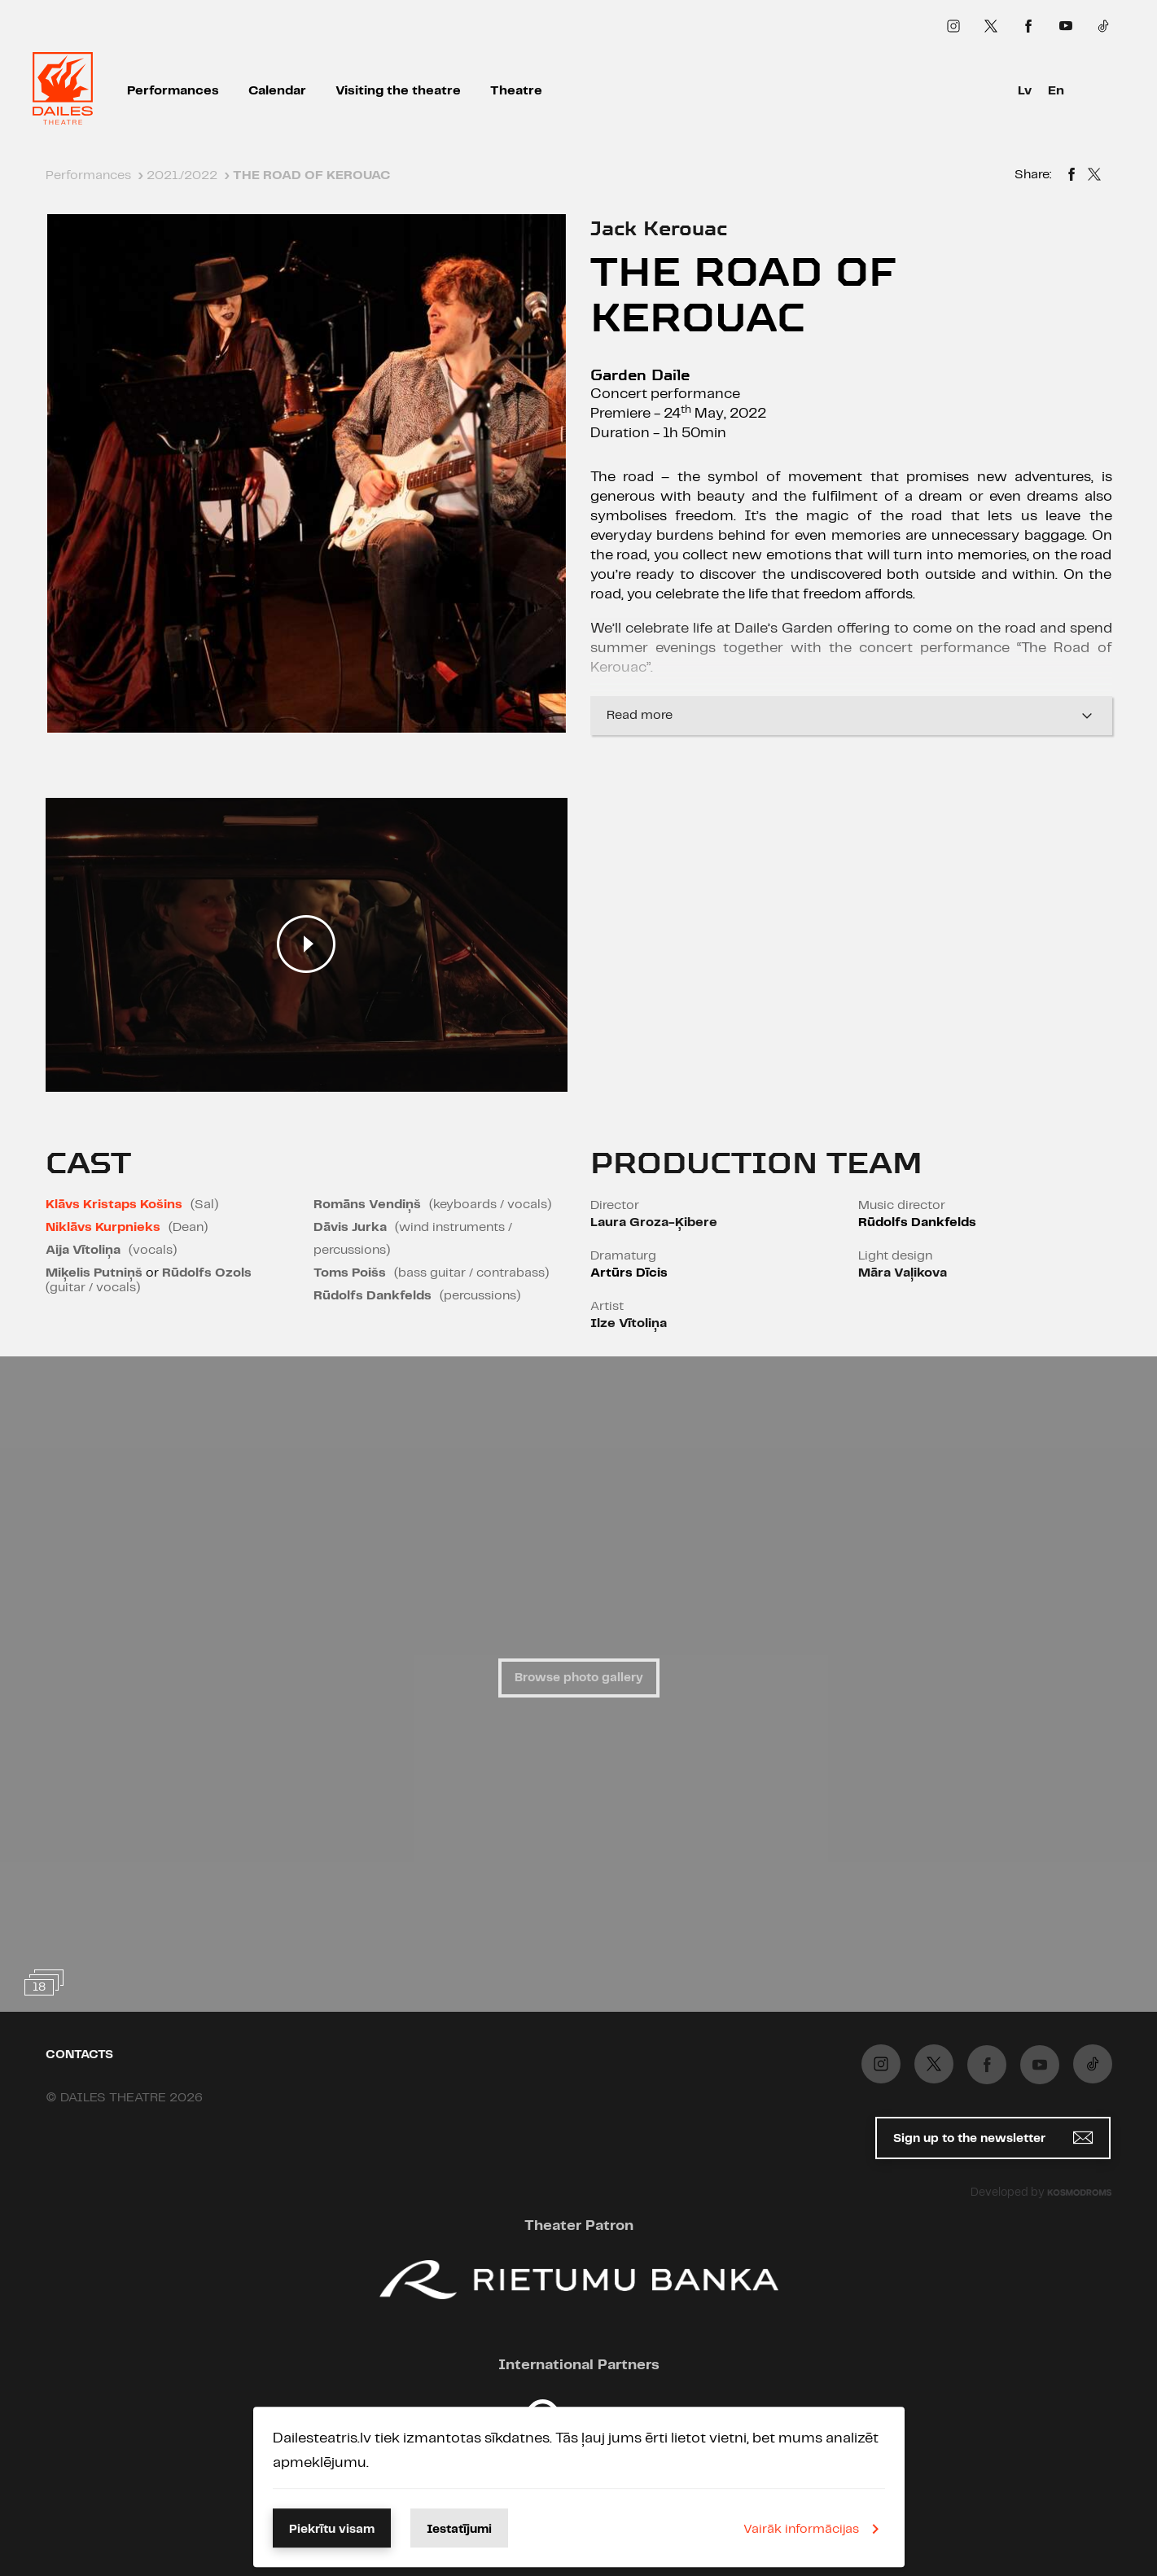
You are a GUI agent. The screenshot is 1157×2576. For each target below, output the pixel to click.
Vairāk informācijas (814, 2529)
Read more (851, 716)
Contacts (79, 2055)
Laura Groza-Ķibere (653, 1222)
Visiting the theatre (398, 91)
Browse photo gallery (579, 1678)
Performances (173, 91)
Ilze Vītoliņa (628, 1323)
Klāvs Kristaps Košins (114, 1204)
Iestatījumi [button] (459, 2529)
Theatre (516, 91)
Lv (1025, 91)
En (1056, 91)
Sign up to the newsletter (993, 2137)
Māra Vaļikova (902, 1273)
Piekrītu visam (332, 2529)
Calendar (277, 91)
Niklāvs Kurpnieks (103, 1227)
